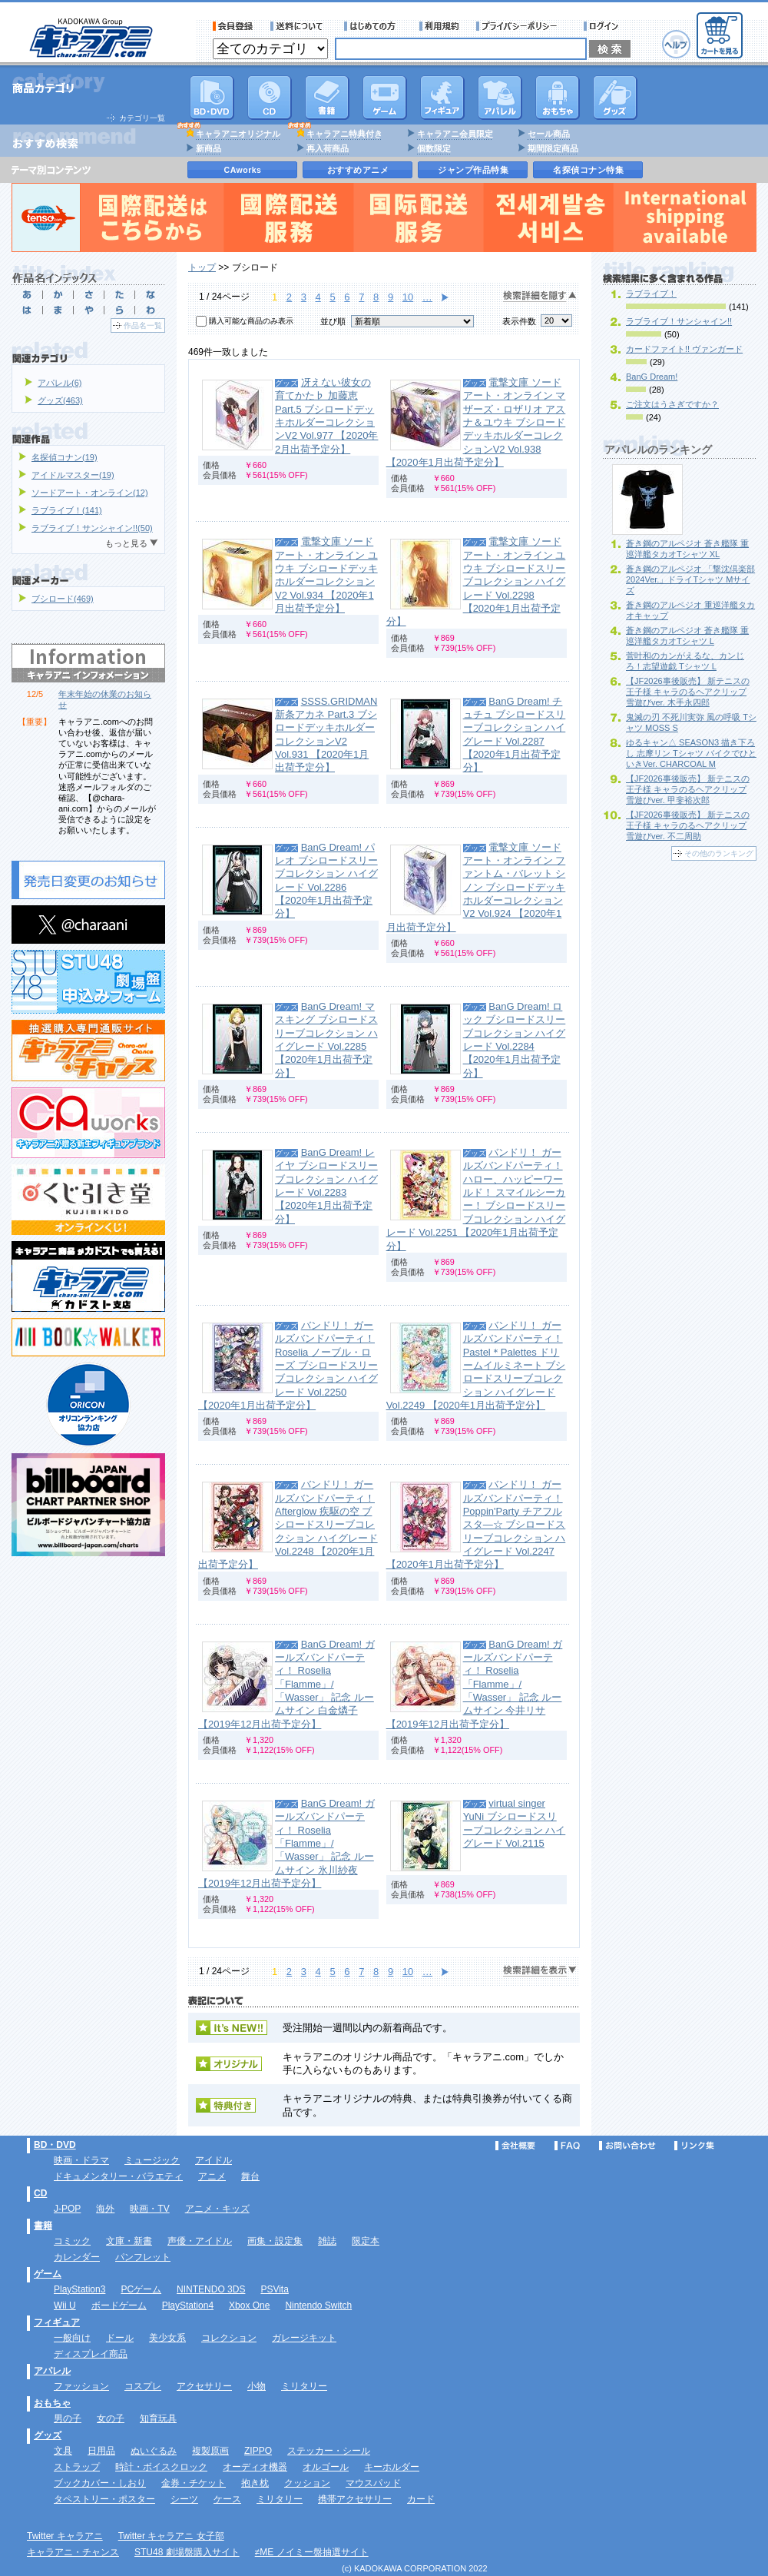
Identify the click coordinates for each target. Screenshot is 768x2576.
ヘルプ (676, 44)
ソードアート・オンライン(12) (89, 492)
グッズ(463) (60, 400)
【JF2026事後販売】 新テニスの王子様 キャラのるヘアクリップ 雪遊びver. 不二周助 (688, 825)
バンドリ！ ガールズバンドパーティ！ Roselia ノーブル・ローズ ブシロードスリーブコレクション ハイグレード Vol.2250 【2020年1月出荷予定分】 (288, 1365)
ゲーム (47, 2274)
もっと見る (126, 543)
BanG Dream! (651, 376)
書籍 (327, 97)
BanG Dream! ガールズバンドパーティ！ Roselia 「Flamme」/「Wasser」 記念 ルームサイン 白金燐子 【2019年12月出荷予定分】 (286, 1684)
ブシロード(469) (62, 598)
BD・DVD (55, 2144)
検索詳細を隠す (540, 296)
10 (407, 297)
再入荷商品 (327, 148)
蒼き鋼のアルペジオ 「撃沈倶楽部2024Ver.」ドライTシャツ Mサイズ (690, 579)
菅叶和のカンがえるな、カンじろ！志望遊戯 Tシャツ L (685, 661)
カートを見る (720, 35)
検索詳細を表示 (540, 1971)
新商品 (208, 148)
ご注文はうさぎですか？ (672, 404)
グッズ (615, 97)
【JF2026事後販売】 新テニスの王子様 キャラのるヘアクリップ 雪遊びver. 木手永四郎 (688, 691)
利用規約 (439, 26)
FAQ (567, 2145)
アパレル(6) (59, 382)
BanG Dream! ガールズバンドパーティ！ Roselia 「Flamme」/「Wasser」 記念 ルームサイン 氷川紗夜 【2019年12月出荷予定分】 (286, 1843)
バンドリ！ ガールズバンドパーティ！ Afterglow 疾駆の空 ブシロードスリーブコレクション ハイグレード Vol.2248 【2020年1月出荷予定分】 (288, 1524)
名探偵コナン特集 (588, 169)
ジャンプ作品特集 (473, 169)
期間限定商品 (553, 148)
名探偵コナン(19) (64, 457)
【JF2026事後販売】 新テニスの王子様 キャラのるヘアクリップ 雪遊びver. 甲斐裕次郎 (688, 789)
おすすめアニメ (358, 169)
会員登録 (233, 26)
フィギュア (442, 97)
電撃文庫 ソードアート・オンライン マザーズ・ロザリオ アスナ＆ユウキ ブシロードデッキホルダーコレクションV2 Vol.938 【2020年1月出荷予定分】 (476, 422)
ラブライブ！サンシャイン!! (679, 321)
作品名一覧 (143, 325)
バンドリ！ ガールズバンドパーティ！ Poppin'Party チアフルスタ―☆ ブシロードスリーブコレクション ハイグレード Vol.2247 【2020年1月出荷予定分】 (476, 1524)
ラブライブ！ (651, 293)
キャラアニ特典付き (344, 133)
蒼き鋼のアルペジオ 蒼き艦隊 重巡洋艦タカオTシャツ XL (687, 549)
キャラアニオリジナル (238, 133)
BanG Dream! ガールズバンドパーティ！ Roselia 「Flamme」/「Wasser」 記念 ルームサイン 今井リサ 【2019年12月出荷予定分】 (474, 1684)
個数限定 (434, 148)
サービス (373, 26)
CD (269, 97)
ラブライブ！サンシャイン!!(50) (92, 528)
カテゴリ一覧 (142, 118)
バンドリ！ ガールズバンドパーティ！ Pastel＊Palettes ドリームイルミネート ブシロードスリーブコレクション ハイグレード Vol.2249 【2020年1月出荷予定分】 (476, 1365)
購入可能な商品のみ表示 (251, 321)
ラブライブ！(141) (66, 510)
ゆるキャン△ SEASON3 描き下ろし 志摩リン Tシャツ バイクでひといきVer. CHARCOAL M (691, 753)
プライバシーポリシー (521, 26)
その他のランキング (718, 853)
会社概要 (515, 2145)
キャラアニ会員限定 (455, 133)
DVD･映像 (212, 97)
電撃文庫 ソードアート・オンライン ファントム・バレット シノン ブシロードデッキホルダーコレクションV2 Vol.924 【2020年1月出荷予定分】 (476, 887)
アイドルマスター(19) (72, 475)
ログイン (603, 26)
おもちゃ (557, 97)
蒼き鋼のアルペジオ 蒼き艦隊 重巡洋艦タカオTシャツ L (687, 636)
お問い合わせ (627, 2145)
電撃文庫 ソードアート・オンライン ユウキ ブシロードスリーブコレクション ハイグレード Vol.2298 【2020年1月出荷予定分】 (476, 581)
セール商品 (549, 133)
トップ (202, 267)
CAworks (243, 169)
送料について (298, 26)
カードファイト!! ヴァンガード (684, 349)
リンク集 (694, 2145)
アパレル (500, 97)
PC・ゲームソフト (384, 97)
